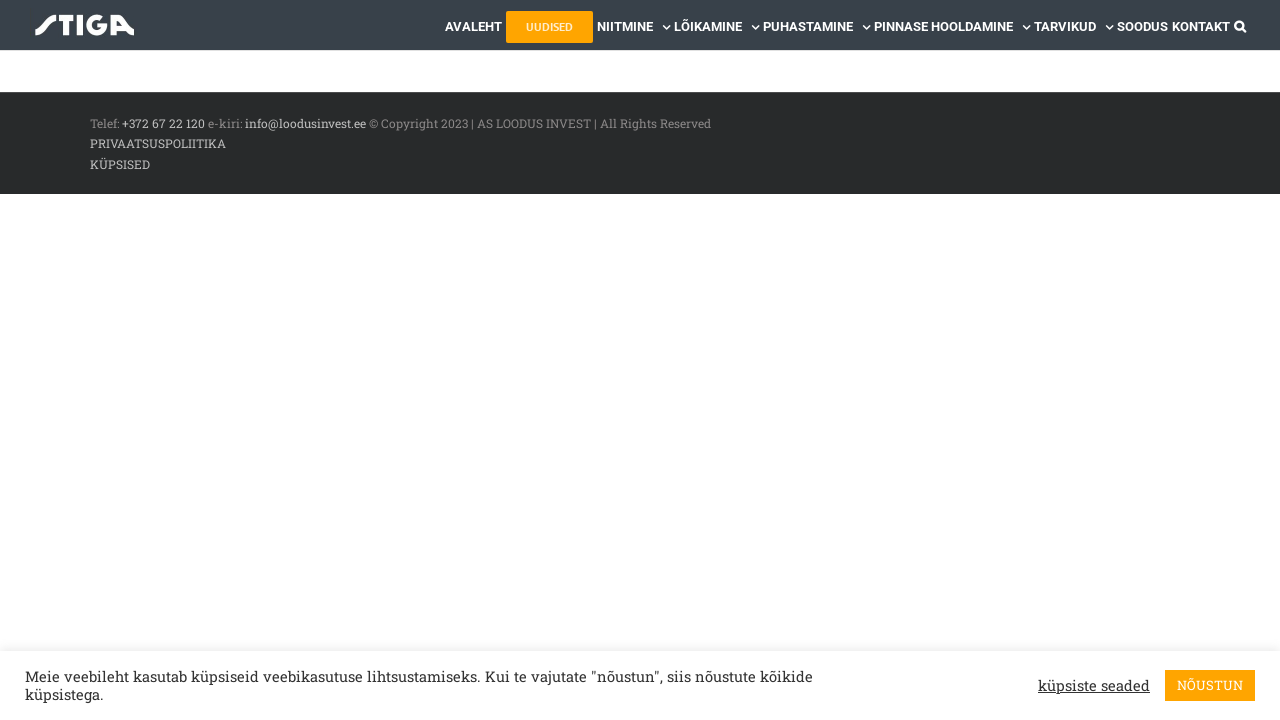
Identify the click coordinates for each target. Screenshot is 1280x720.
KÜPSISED (120, 164)
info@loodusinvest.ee (305, 123)
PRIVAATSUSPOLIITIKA (158, 143)
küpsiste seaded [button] (1094, 686)
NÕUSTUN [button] (1210, 685)
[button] (1244, 25)
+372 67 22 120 (163, 123)
